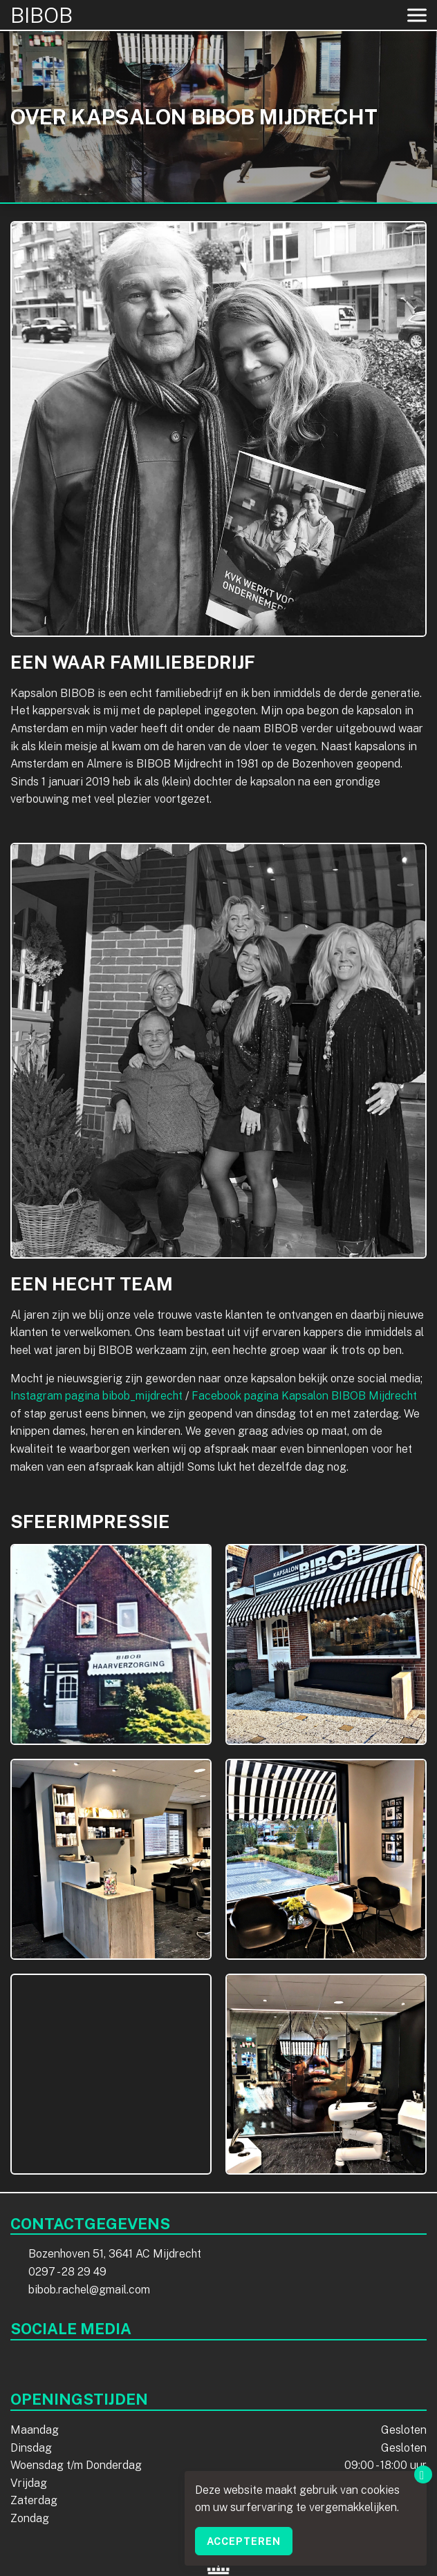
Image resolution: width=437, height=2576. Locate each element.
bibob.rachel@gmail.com (89, 2289)
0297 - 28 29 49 (67, 2271)
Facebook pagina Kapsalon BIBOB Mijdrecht (304, 1395)
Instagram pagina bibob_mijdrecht (96, 1395)
